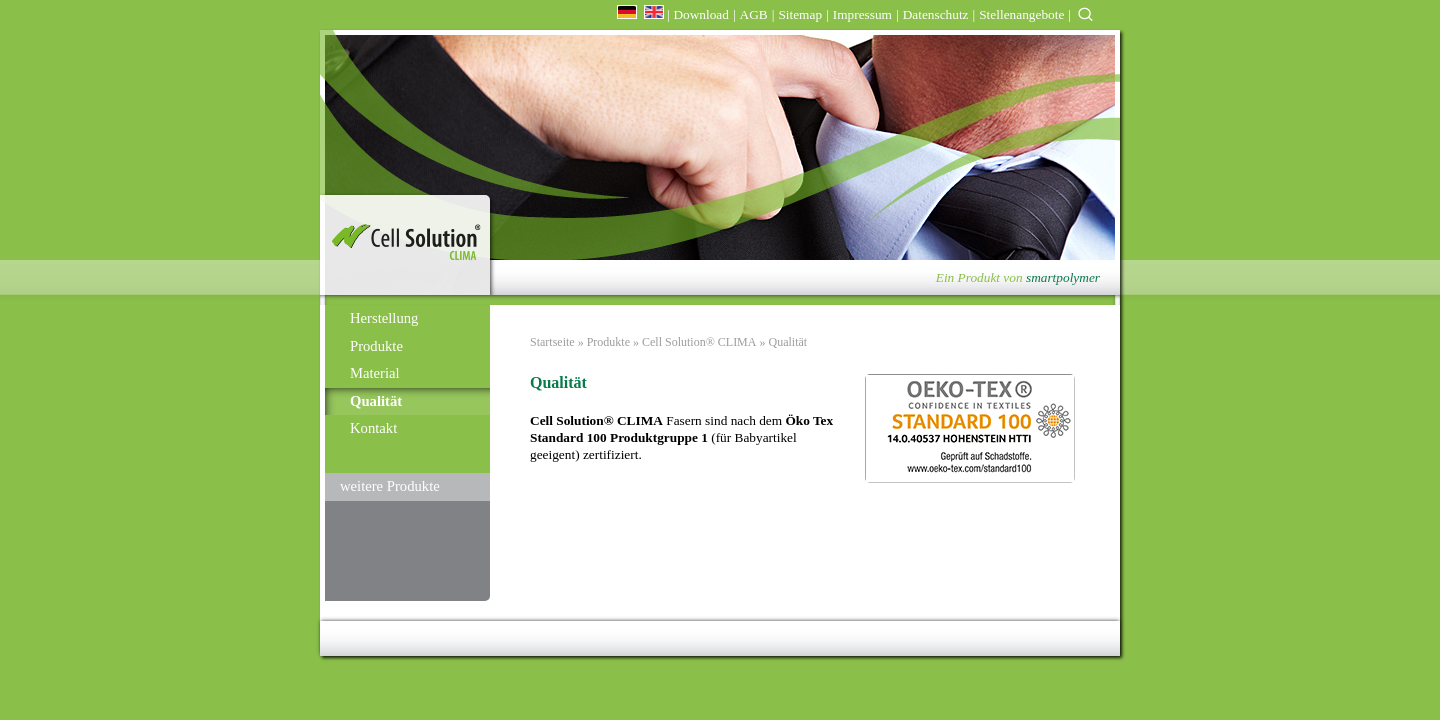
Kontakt (373, 428)
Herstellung (384, 318)
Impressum (862, 14)
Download (701, 14)
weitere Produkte (390, 486)
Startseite (552, 342)
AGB (754, 14)
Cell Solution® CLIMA (699, 342)
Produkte (376, 346)
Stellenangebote (1021, 14)
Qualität (376, 401)
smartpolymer (1063, 277)
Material (375, 373)
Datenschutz (936, 14)
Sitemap (800, 14)
